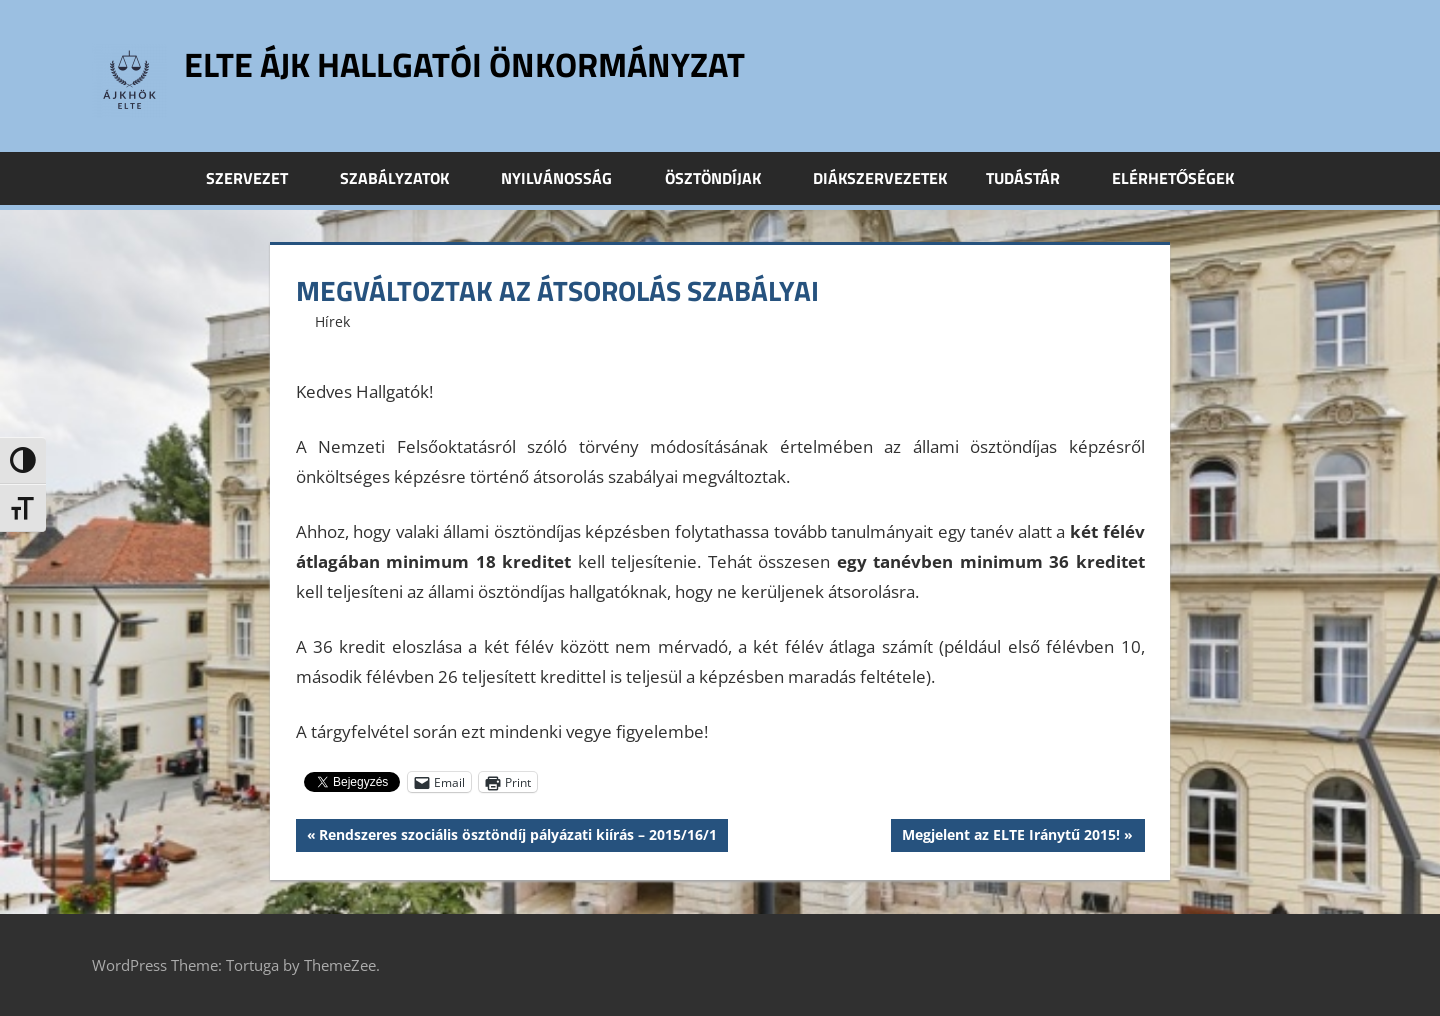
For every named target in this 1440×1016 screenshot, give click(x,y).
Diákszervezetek (880, 178)
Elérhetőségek (1173, 178)
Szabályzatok (405, 178)
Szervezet (258, 178)
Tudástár (1034, 178)
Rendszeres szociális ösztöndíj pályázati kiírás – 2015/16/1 (517, 837)
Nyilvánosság (567, 178)
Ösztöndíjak (724, 178)
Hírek (332, 321)
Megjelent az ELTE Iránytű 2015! (1010, 837)
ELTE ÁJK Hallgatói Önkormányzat (482, 63)
